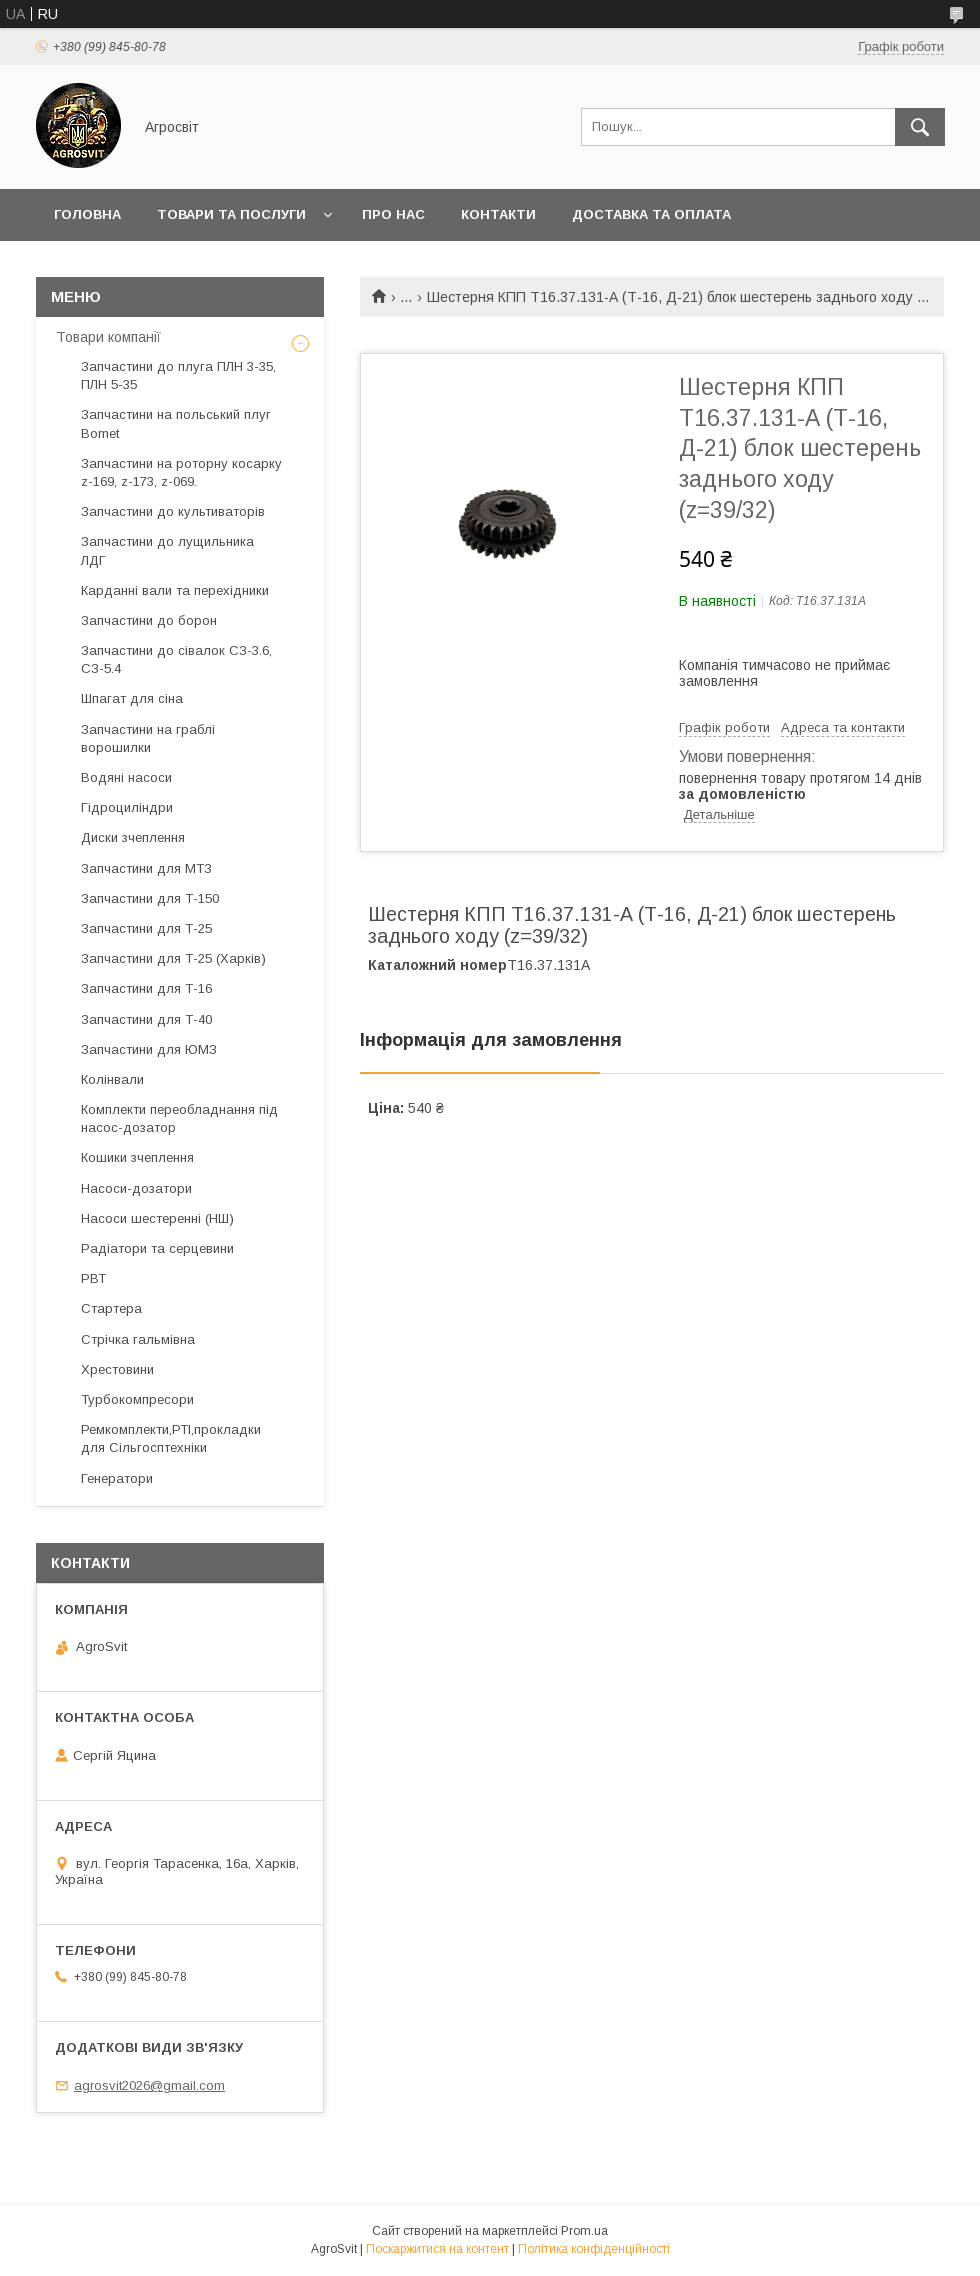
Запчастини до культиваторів (173, 511)
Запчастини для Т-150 (150, 898)
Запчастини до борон (149, 620)
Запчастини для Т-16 (146, 988)
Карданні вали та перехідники (175, 590)
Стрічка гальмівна (138, 1339)
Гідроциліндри (127, 807)
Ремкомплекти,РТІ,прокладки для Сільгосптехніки (171, 1438)
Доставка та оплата (651, 214)
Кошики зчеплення (137, 1157)
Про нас (393, 214)
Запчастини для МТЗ (146, 868)
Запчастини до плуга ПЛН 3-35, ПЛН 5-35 (178, 375)
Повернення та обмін (138, 266)
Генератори (117, 1478)
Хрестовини (117, 1369)
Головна (87, 214)
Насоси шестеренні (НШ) (157, 1218)
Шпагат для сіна (132, 698)
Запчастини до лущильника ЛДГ (167, 550)
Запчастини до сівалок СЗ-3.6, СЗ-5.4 (176, 659)
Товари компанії (108, 337)
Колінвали (112, 1079)
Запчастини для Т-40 (146, 1019)
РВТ (93, 1278)
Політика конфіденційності (594, 2249)
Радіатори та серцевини (157, 1248)
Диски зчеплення (133, 837)
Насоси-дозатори (136, 1188)
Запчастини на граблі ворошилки (148, 738)
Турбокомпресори (137, 1399)
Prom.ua (584, 2231)
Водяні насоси (126, 777)
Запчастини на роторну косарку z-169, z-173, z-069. (181, 472)
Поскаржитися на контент (437, 2249)
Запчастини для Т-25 (146, 928)
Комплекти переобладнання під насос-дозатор (179, 1118)
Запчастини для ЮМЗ (149, 1049)
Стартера (111, 1308)
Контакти (498, 214)
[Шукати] (920, 127)
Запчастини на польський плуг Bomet (176, 423)
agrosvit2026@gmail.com (149, 2085)
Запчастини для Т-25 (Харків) (173, 958)
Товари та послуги (231, 214)
